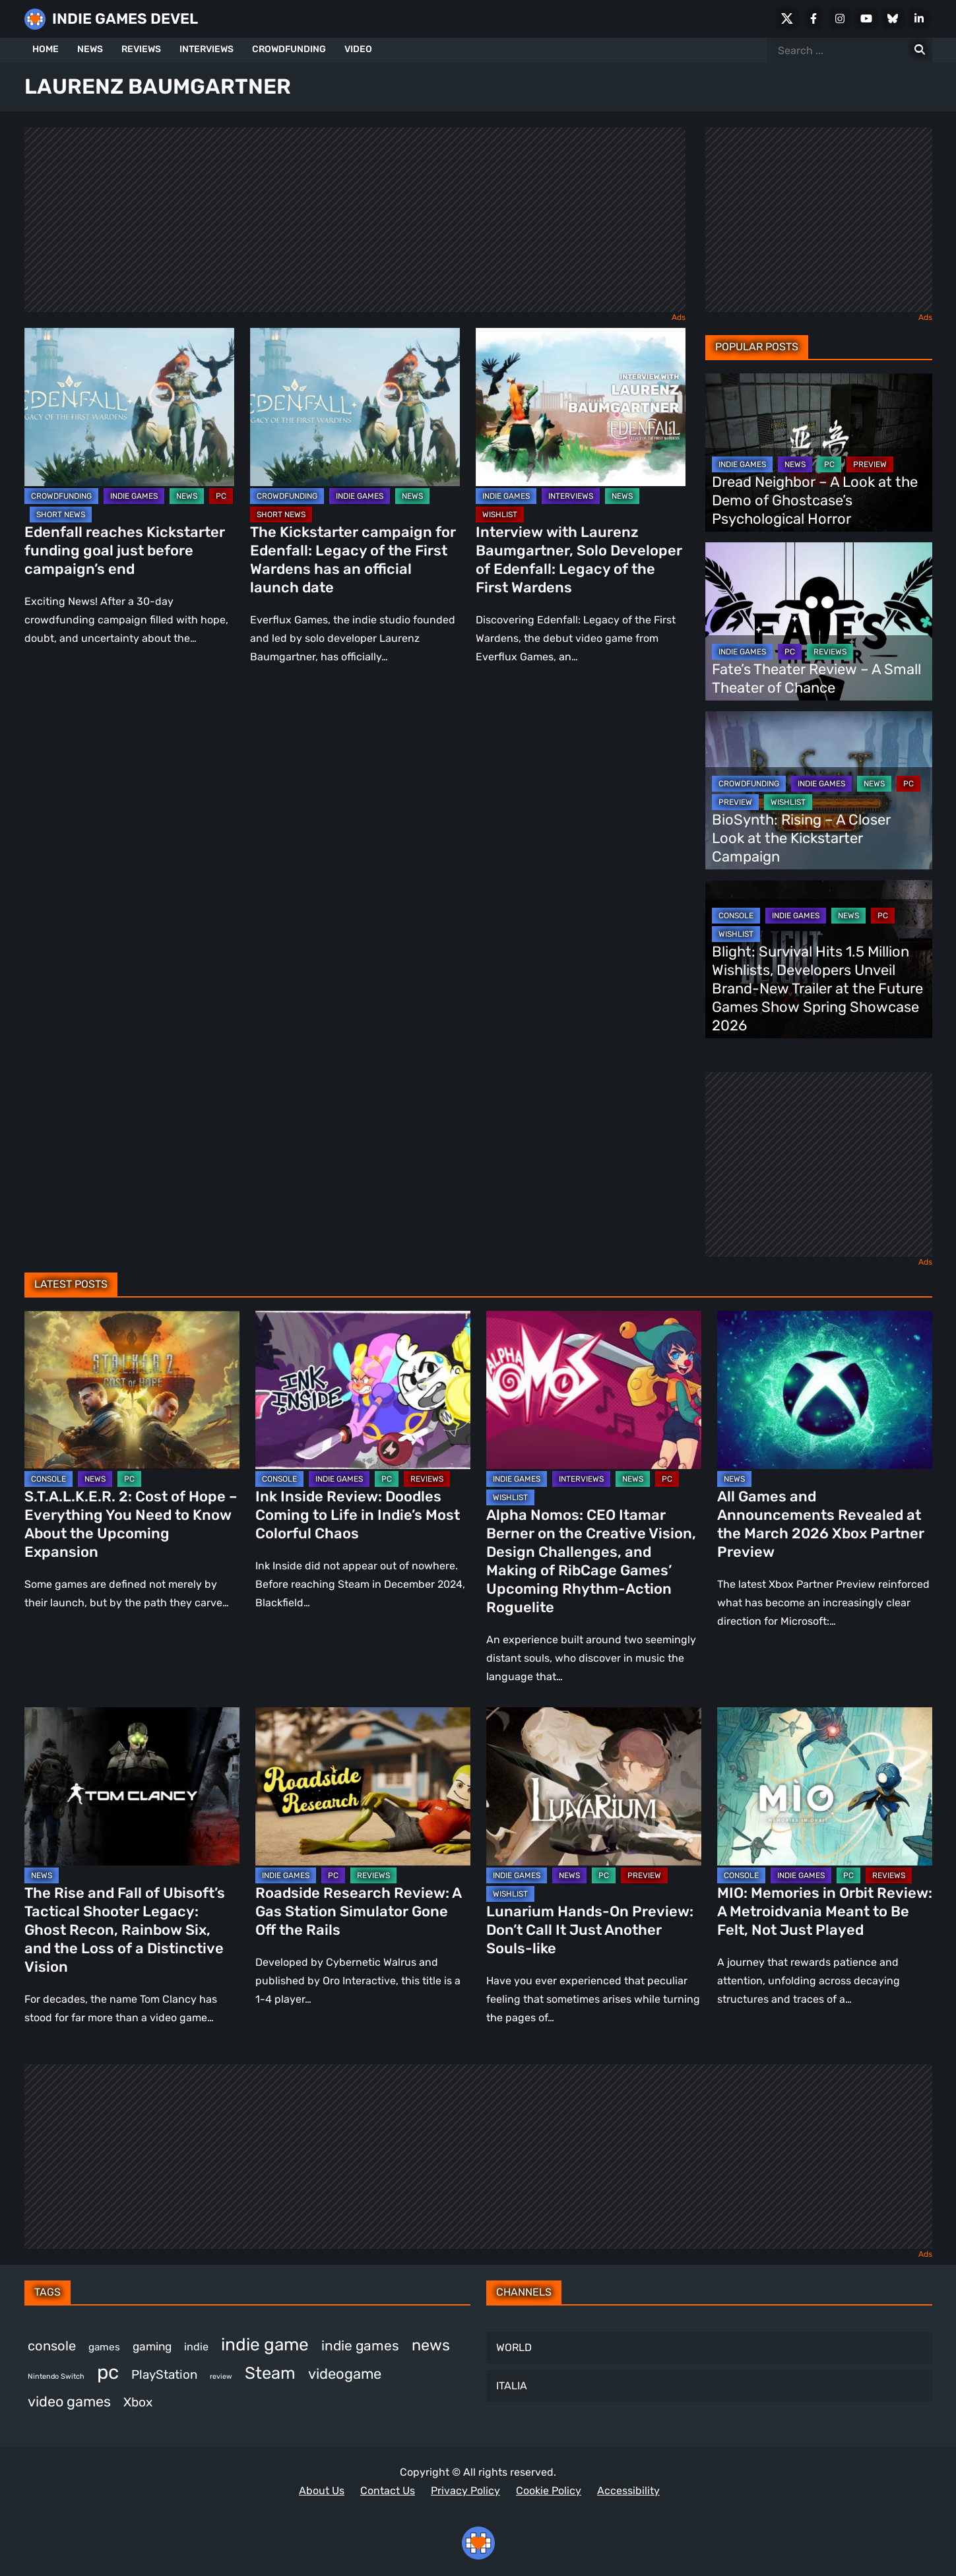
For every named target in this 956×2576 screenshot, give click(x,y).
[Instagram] (840, 18)
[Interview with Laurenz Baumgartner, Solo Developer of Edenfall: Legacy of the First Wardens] (580, 407)
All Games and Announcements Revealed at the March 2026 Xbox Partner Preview (820, 1524)
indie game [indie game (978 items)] (265, 2344)
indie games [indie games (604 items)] (360, 2345)
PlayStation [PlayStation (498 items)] (164, 2374)
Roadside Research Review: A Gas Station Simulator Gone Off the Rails (358, 1911)
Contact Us (387, 2490)
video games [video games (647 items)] (69, 2401)
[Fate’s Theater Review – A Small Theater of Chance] (818, 621)
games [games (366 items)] (104, 2347)
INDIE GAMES (134, 496)
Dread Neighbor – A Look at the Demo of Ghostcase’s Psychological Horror (815, 500)
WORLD (514, 2347)
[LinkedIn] (919, 18)
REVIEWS (141, 49)
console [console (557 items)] (52, 2346)
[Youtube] (866, 18)
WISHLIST (499, 514)
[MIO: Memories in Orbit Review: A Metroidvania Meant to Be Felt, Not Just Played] (824, 1786)
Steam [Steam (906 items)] (270, 2373)
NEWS (90, 49)
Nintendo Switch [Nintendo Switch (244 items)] (56, 2376)
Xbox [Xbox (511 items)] (137, 2402)
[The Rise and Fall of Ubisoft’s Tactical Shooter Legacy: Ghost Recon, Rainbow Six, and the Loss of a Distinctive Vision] (131, 1786)
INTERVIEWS (206, 49)
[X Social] (787, 18)
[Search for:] (919, 50)
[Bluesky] (892, 18)
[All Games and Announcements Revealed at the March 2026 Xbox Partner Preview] (824, 1390)
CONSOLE (735, 915)
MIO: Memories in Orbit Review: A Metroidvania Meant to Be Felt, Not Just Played (824, 1911)
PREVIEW (870, 464)
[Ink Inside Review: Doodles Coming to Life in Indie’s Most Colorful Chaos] (362, 1390)
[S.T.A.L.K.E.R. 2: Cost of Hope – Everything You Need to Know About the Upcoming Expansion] (131, 1390)
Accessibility (628, 2490)
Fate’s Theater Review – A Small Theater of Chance (816, 678)
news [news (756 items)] (431, 2345)
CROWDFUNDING (289, 49)
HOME (45, 49)
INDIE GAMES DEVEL (125, 19)
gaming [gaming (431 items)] (152, 2346)
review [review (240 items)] (221, 2376)
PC (221, 496)
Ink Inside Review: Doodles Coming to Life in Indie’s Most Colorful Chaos (357, 1515)
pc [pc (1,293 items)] (108, 2372)
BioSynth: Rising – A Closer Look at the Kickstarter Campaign (801, 838)
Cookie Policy (548, 2490)
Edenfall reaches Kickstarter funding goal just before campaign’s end (124, 550)
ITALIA (511, 2385)
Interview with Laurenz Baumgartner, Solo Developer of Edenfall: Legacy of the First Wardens (579, 559)
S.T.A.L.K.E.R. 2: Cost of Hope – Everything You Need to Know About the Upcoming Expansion (131, 1524)
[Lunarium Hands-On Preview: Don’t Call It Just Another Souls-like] (593, 1786)
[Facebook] (813, 18)
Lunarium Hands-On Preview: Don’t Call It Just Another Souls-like (589, 1929)
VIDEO (358, 49)
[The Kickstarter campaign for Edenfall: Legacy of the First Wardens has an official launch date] (355, 407)
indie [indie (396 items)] (196, 2346)
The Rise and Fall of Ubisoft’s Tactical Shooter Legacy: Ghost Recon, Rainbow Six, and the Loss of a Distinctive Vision (124, 1930)
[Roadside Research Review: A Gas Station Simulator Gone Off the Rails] (362, 1786)
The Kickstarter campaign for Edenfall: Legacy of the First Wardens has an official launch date (353, 559)
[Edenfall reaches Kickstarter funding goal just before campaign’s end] (129, 407)
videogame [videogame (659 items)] (344, 2374)
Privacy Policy (465, 2490)
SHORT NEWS (60, 514)
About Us (321, 2490)
